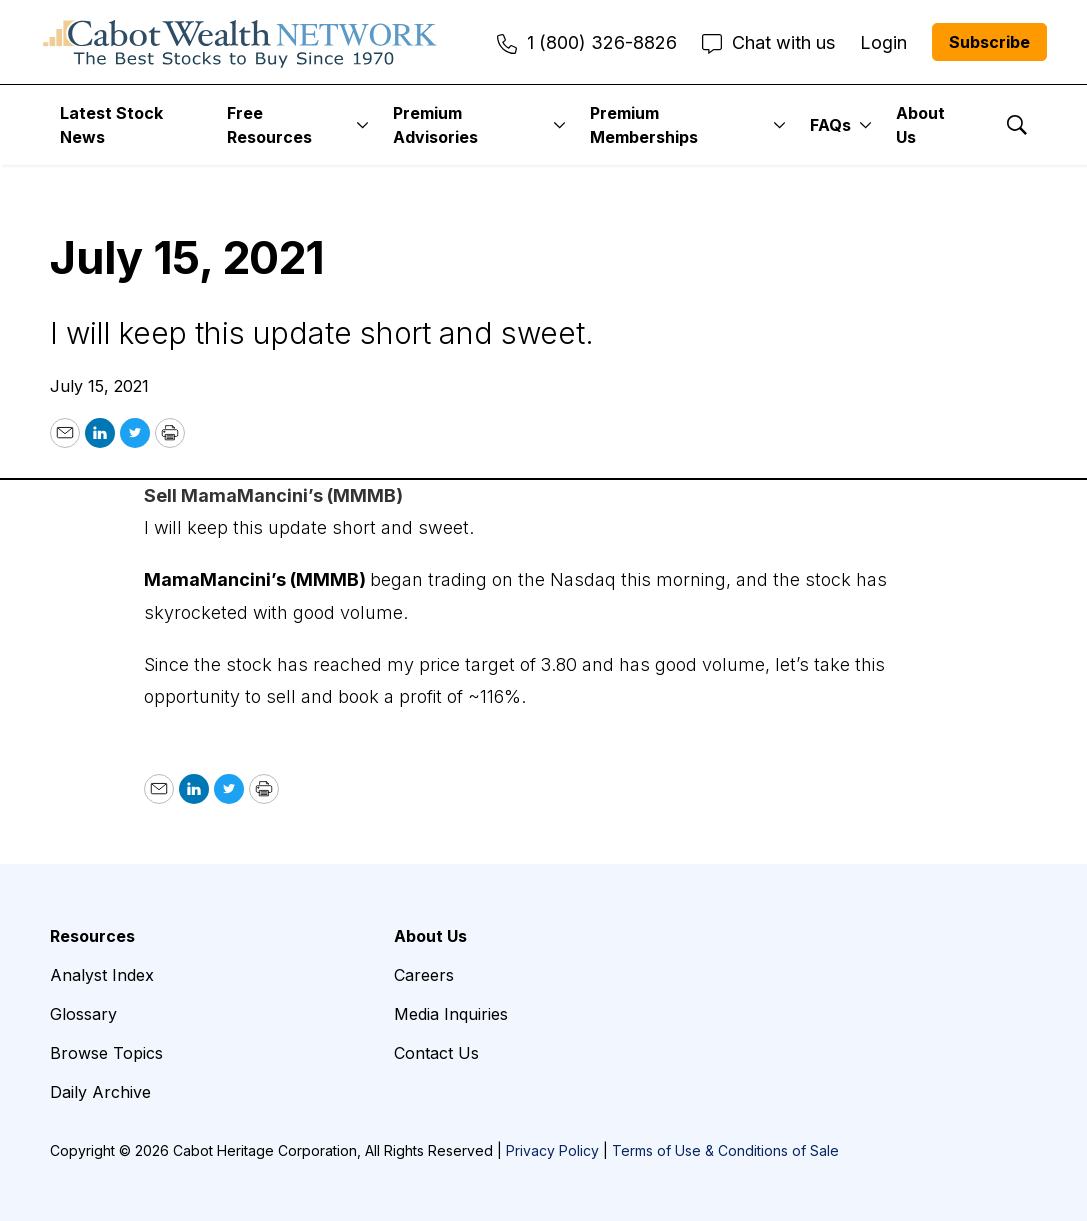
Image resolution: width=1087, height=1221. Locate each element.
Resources (92, 936)
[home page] (240, 42)
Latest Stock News (111, 125)
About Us (920, 125)
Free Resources (269, 125)
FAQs (830, 125)
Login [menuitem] (883, 42)
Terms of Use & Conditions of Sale (725, 1150)
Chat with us (768, 42)
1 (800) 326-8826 (587, 42)
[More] (362, 125)
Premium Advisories (435, 125)
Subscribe (989, 42)
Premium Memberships (644, 125)
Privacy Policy (552, 1150)
